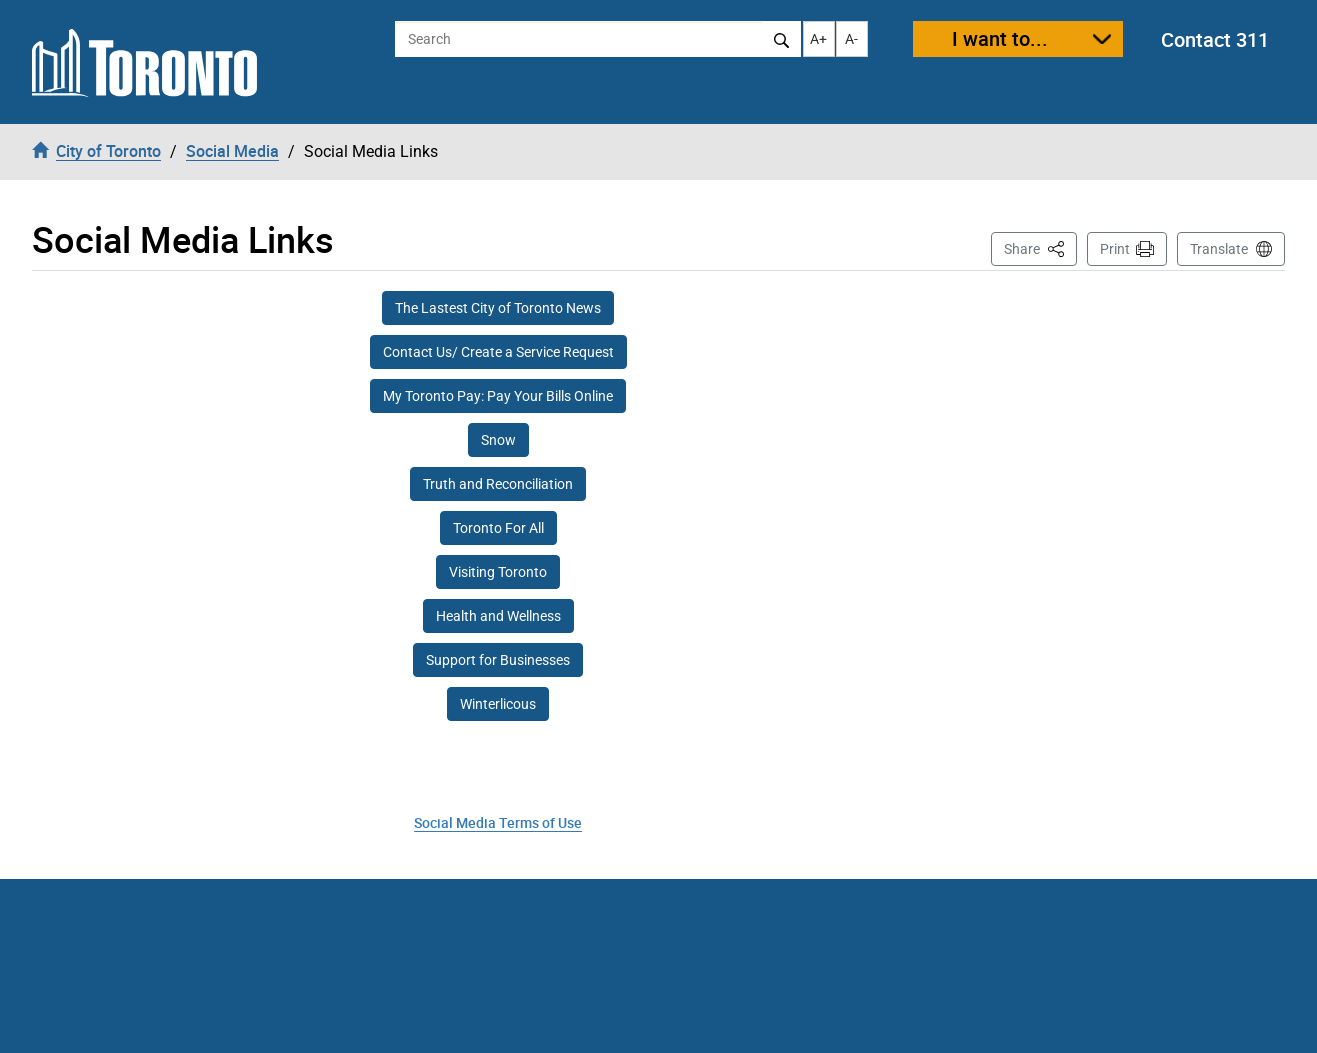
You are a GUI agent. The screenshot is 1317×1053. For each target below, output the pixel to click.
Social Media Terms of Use (498, 822)
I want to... (1000, 38)
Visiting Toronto (498, 572)
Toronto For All (498, 528)
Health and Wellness (498, 616)
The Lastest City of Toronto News (498, 308)
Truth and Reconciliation (498, 484)
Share (1040, 247)
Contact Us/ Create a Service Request (498, 352)
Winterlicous (498, 704)
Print (1115, 249)
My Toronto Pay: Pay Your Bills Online (498, 396)
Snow (498, 440)
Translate (1219, 249)
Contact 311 (1215, 39)
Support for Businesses (498, 660)
